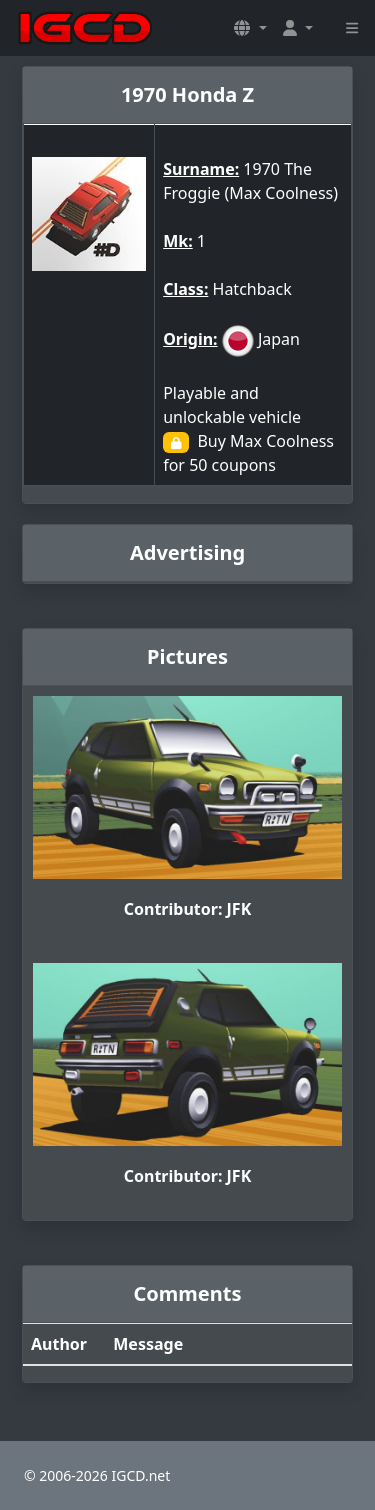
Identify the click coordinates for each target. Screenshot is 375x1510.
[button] (250, 28)
